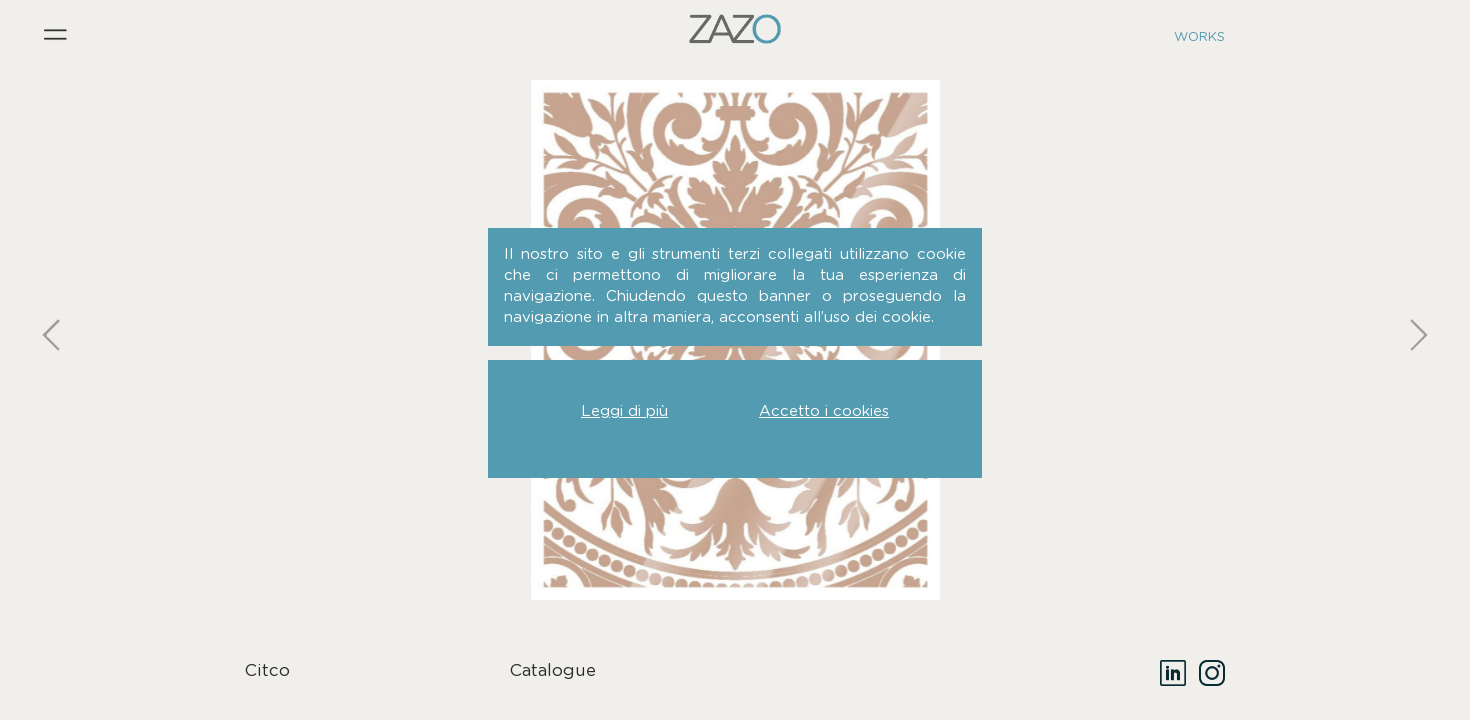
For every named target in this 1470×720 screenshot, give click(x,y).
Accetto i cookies (824, 411)
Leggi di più (624, 411)
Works (1199, 37)
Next (1415, 280)
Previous (55, 280)
